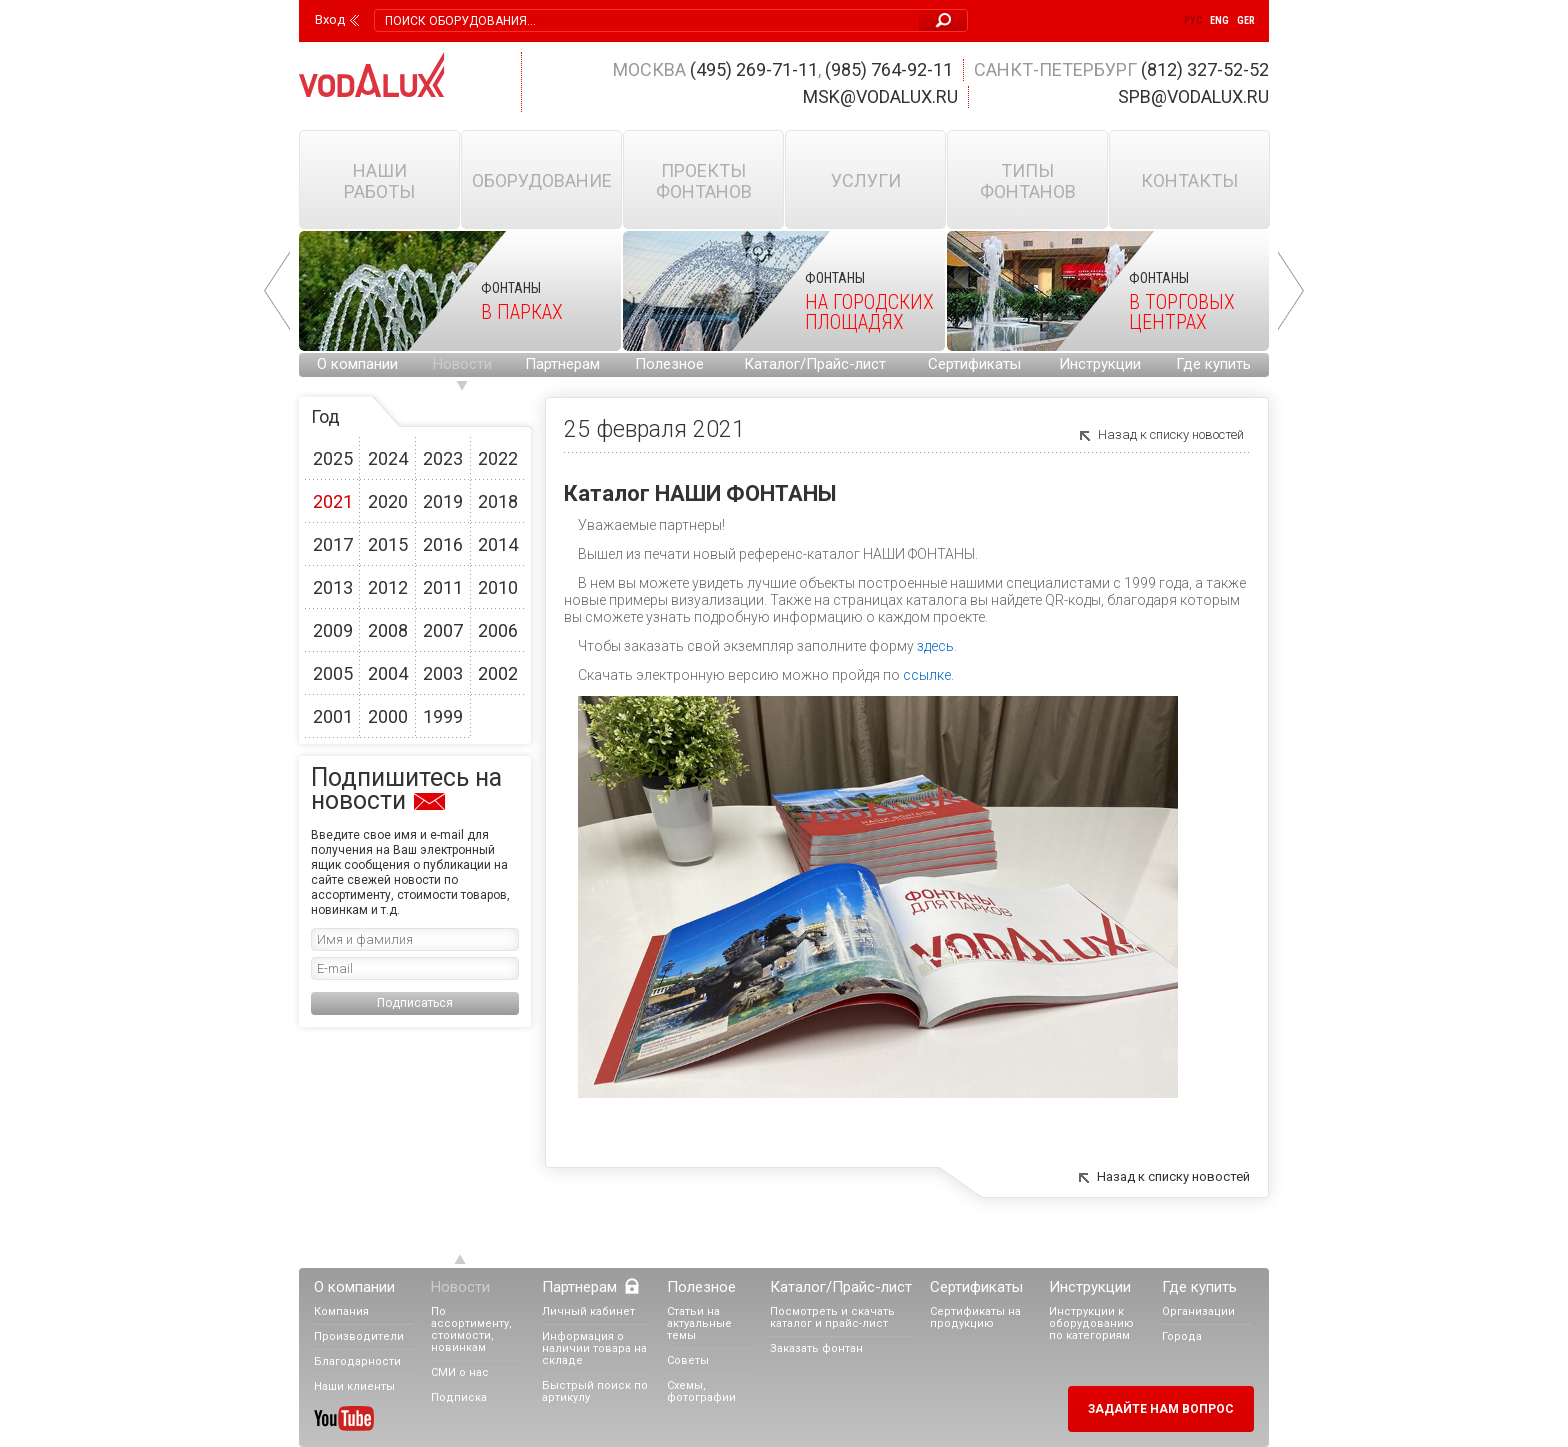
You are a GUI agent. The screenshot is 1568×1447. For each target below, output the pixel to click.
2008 (388, 630)
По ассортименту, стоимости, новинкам (471, 1329)
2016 (443, 544)
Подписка (459, 1397)
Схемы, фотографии (701, 1391)
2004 (388, 673)
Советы (688, 1360)
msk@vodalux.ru (880, 96)
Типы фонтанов (1028, 181)
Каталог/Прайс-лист (815, 364)
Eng (1219, 20)
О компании (357, 364)
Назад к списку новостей (1171, 434)
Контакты (1189, 180)
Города (1182, 1336)
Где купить (1213, 364)
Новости (462, 364)
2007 (443, 630)
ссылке (927, 675)
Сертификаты (974, 364)
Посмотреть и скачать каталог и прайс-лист (832, 1317)
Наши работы (379, 181)
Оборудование (542, 180)
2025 (333, 458)
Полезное (669, 364)
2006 (498, 630)
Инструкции (1100, 364)
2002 (498, 673)
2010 (498, 587)
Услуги (866, 180)
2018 (498, 501)
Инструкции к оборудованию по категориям (1091, 1323)
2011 (443, 587)
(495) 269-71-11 (754, 69)
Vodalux (372, 74)
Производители (359, 1336)
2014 (498, 544)
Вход (330, 20)
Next (1291, 291)
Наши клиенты (354, 1386)
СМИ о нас (460, 1372)
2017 (333, 544)
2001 (333, 716)
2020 (388, 501)
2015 (388, 544)
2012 (388, 587)
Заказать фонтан (816, 1348)
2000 (388, 716)
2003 (443, 673)
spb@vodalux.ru (1193, 96)
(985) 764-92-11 (889, 69)
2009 (333, 630)
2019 (443, 501)
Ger (1246, 20)
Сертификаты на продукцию (975, 1317)
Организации (1198, 1311)
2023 (443, 458)
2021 (333, 501)
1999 (443, 716)
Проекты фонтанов (704, 181)
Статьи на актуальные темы (699, 1323)
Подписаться (415, 1003)
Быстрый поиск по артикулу (595, 1391)
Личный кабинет (588, 1311)
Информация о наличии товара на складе (594, 1348)
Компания (341, 1311)
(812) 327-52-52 (1205, 69)
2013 (333, 587)
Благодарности (357, 1361)
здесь (935, 646)
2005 (333, 673)
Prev (277, 291)
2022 (498, 458)
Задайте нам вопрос (1161, 1409)
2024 (388, 458)
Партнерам (562, 364)
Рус (1193, 20)
